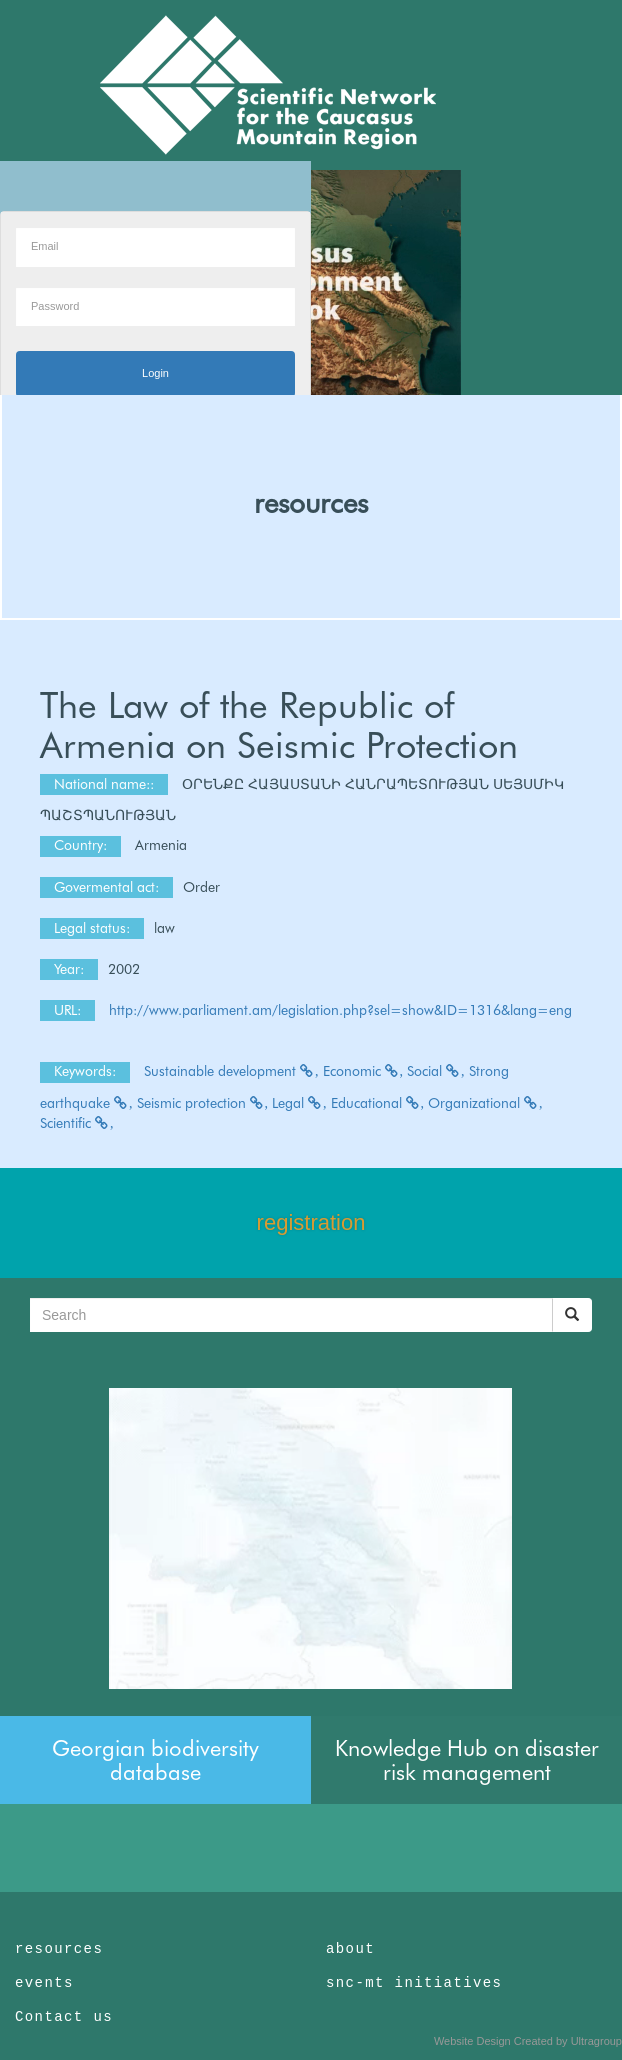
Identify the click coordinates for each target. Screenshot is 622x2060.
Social (436, 1071)
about (350, 1949)
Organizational (485, 1103)
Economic (363, 1071)
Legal (299, 1103)
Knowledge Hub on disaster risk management (467, 1760)
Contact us (64, 2017)
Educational (378, 1103)
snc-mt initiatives (414, 1983)
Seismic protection (203, 1103)
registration (311, 1222)
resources (311, 503)
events (44, 1983)
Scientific (77, 1123)
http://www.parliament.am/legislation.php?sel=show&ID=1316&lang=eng (340, 1010)
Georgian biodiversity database (155, 1760)
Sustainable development (231, 1071)
